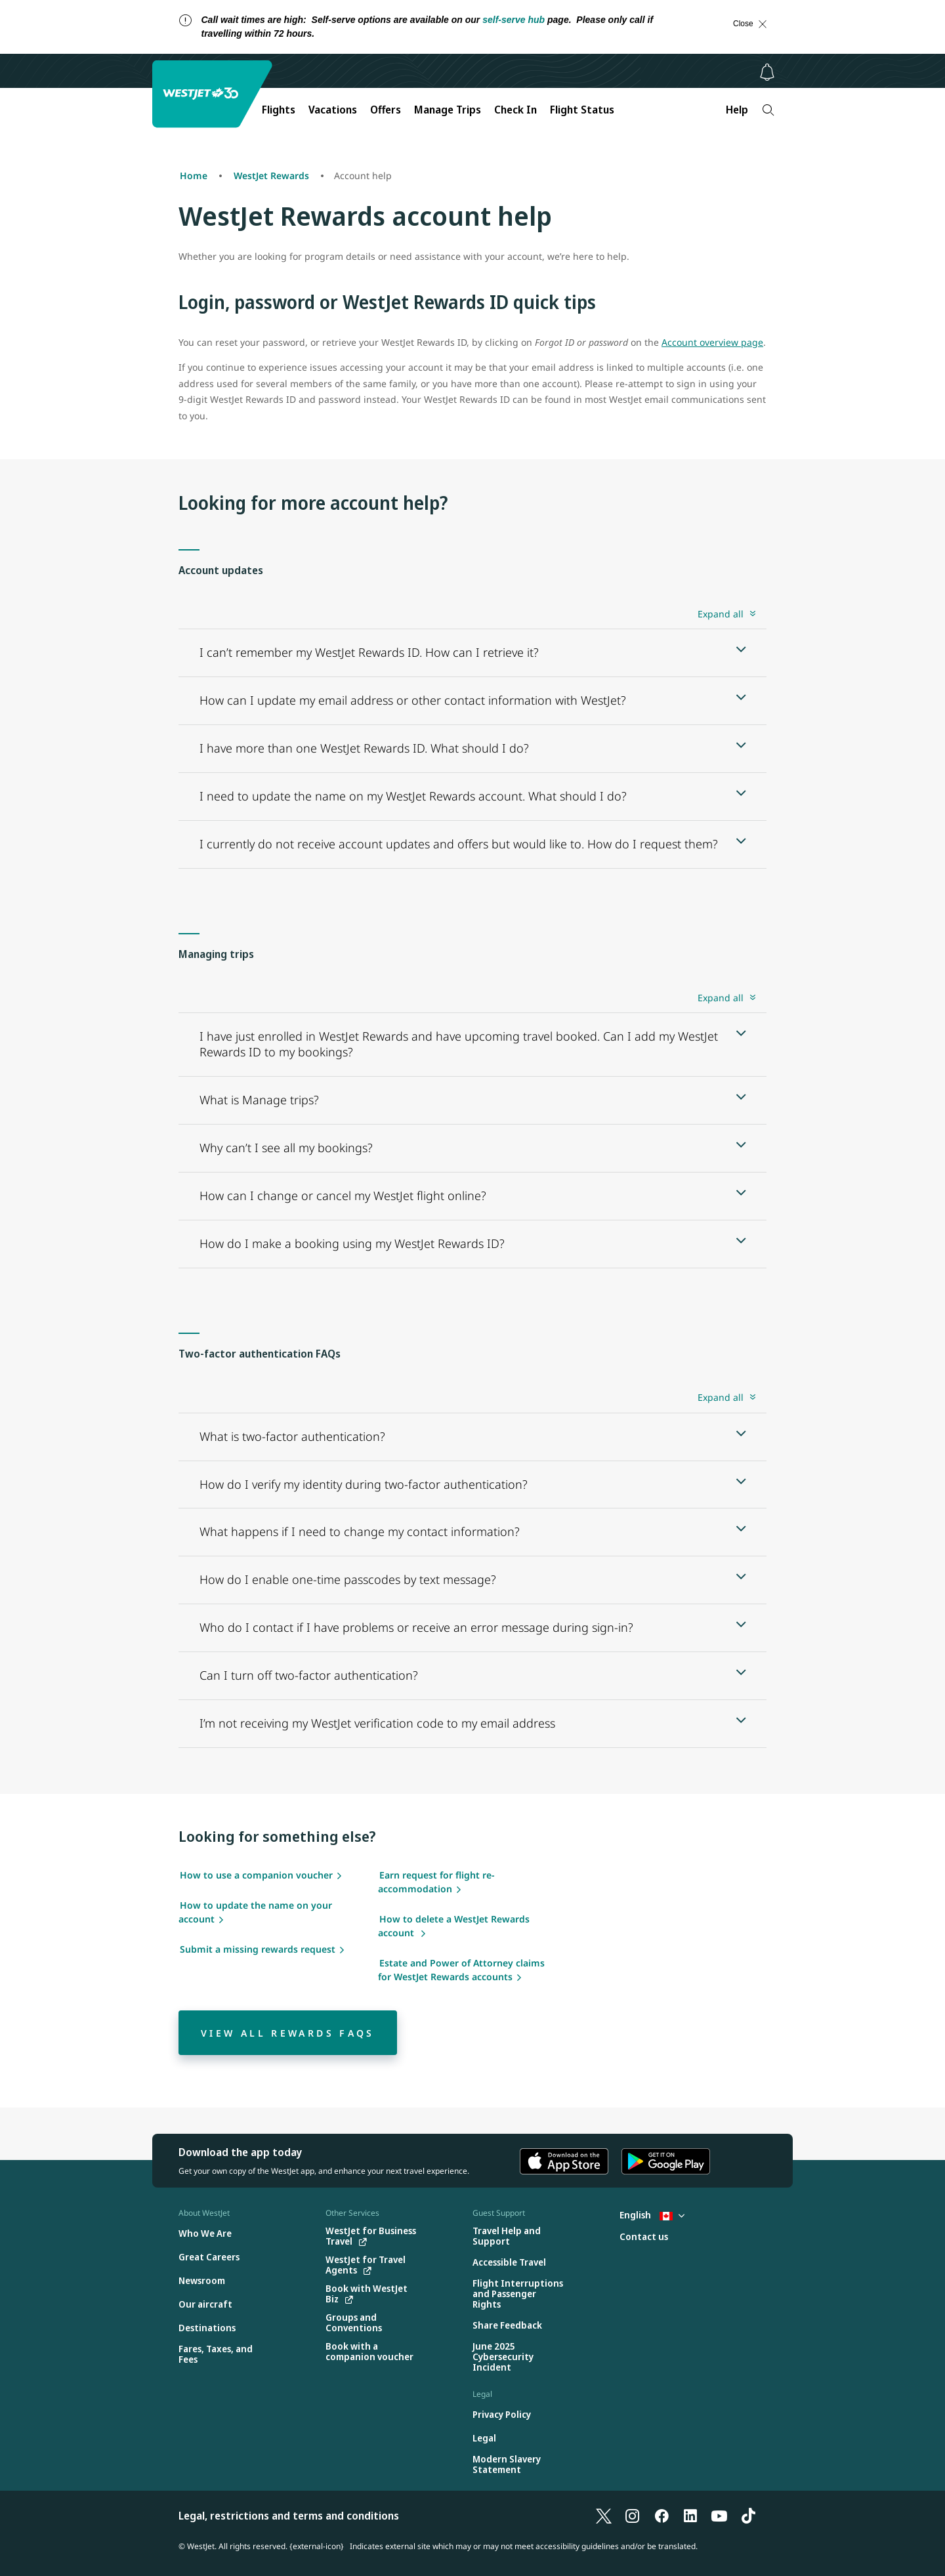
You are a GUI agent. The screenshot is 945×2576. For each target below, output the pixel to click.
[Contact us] (644, 2237)
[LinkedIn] (690, 2515)
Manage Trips (447, 109)
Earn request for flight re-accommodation (436, 1882)
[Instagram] (632, 2515)
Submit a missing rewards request (257, 1949)
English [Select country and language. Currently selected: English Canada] (652, 2215)
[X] (604, 2515)
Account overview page (712, 342)
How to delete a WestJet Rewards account (454, 1926)
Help (737, 109)
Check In (515, 109)
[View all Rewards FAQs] (287, 2032)
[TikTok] (748, 2515)
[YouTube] (719, 2515)
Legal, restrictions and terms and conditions (288, 2515)
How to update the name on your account (255, 1912)
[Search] (768, 110)
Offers (385, 109)
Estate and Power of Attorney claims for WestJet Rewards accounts (461, 1970)
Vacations (332, 109)
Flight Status (582, 109)
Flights (278, 109)
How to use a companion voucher (256, 1875)
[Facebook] (661, 2515)
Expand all (721, 614)
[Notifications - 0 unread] (767, 72)
